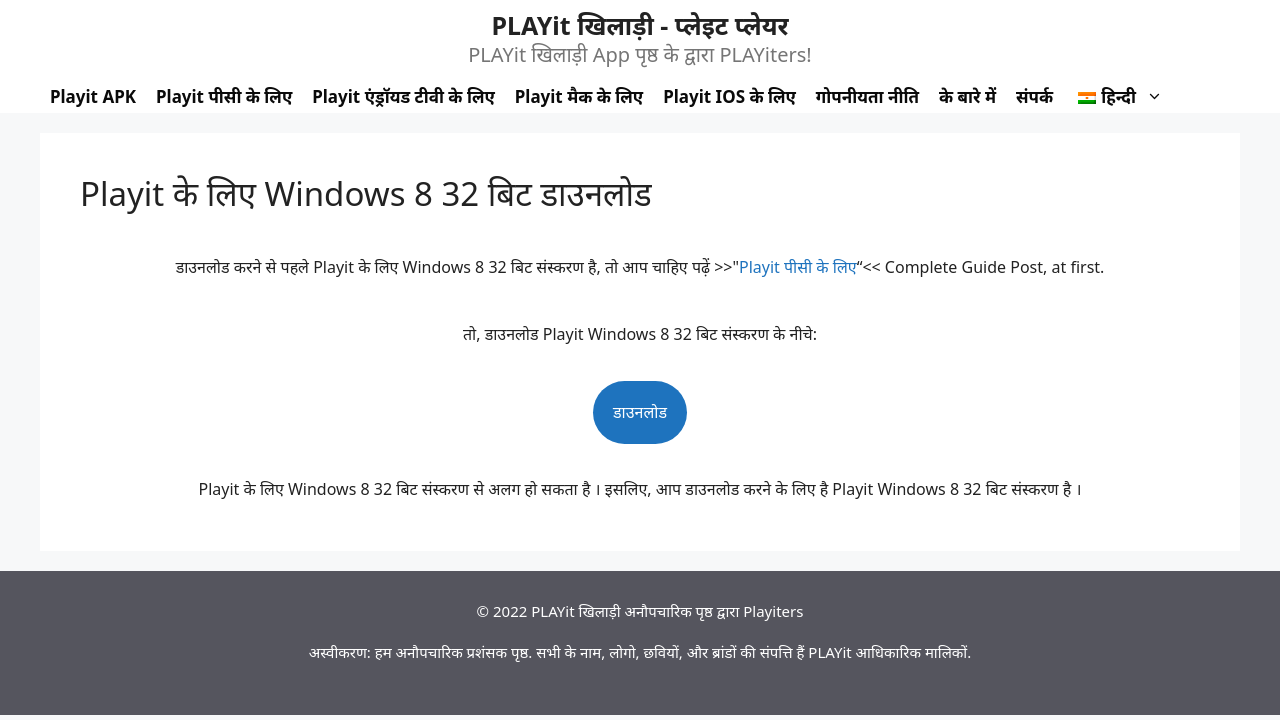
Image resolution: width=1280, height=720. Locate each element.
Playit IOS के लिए (729, 96)
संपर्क (1034, 96)
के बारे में (967, 96)
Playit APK (93, 96)
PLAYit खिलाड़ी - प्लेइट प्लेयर (639, 25)
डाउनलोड (640, 412)
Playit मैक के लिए (579, 96)
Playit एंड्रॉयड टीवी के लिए (403, 96)
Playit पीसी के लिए (224, 96)
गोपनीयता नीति (867, 96)
